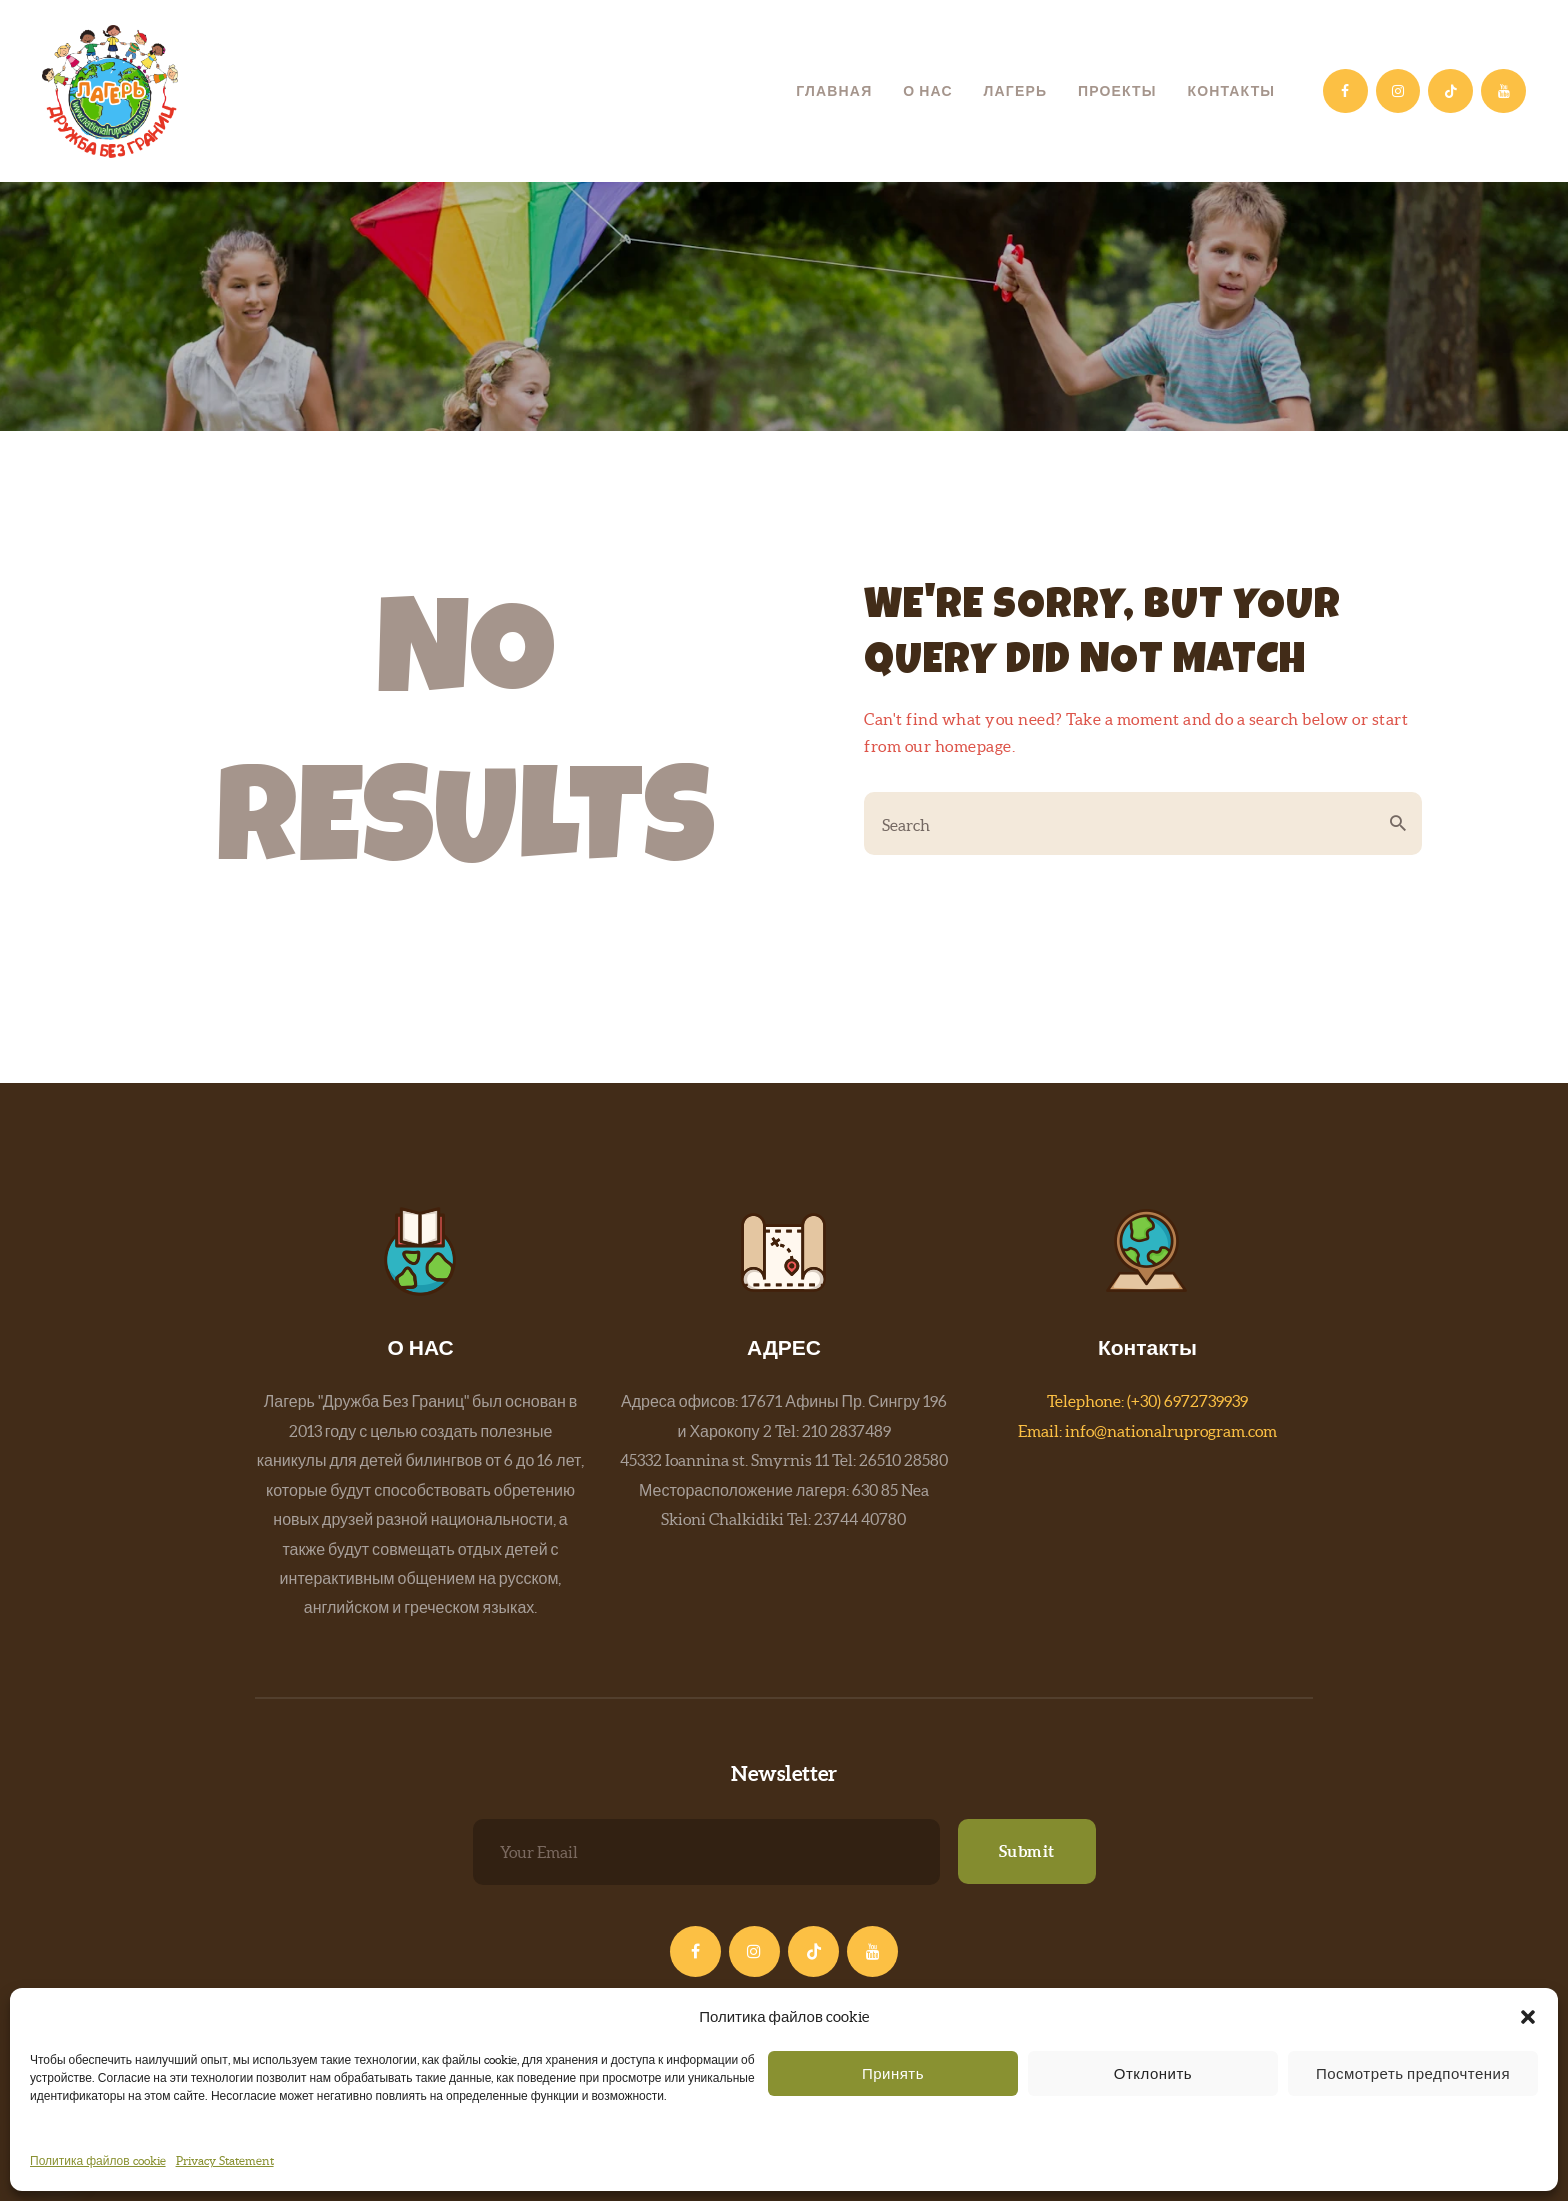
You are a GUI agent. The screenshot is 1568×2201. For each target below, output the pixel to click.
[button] (1528, 2017)
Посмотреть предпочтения (1413, 2073)
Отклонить (1153, 2073)
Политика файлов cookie (98, 2160)
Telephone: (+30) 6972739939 (1147, 1401)
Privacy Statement (225, 2160)
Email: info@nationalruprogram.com (1147, 1431)
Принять (893, 2073)
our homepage (958, 746)
